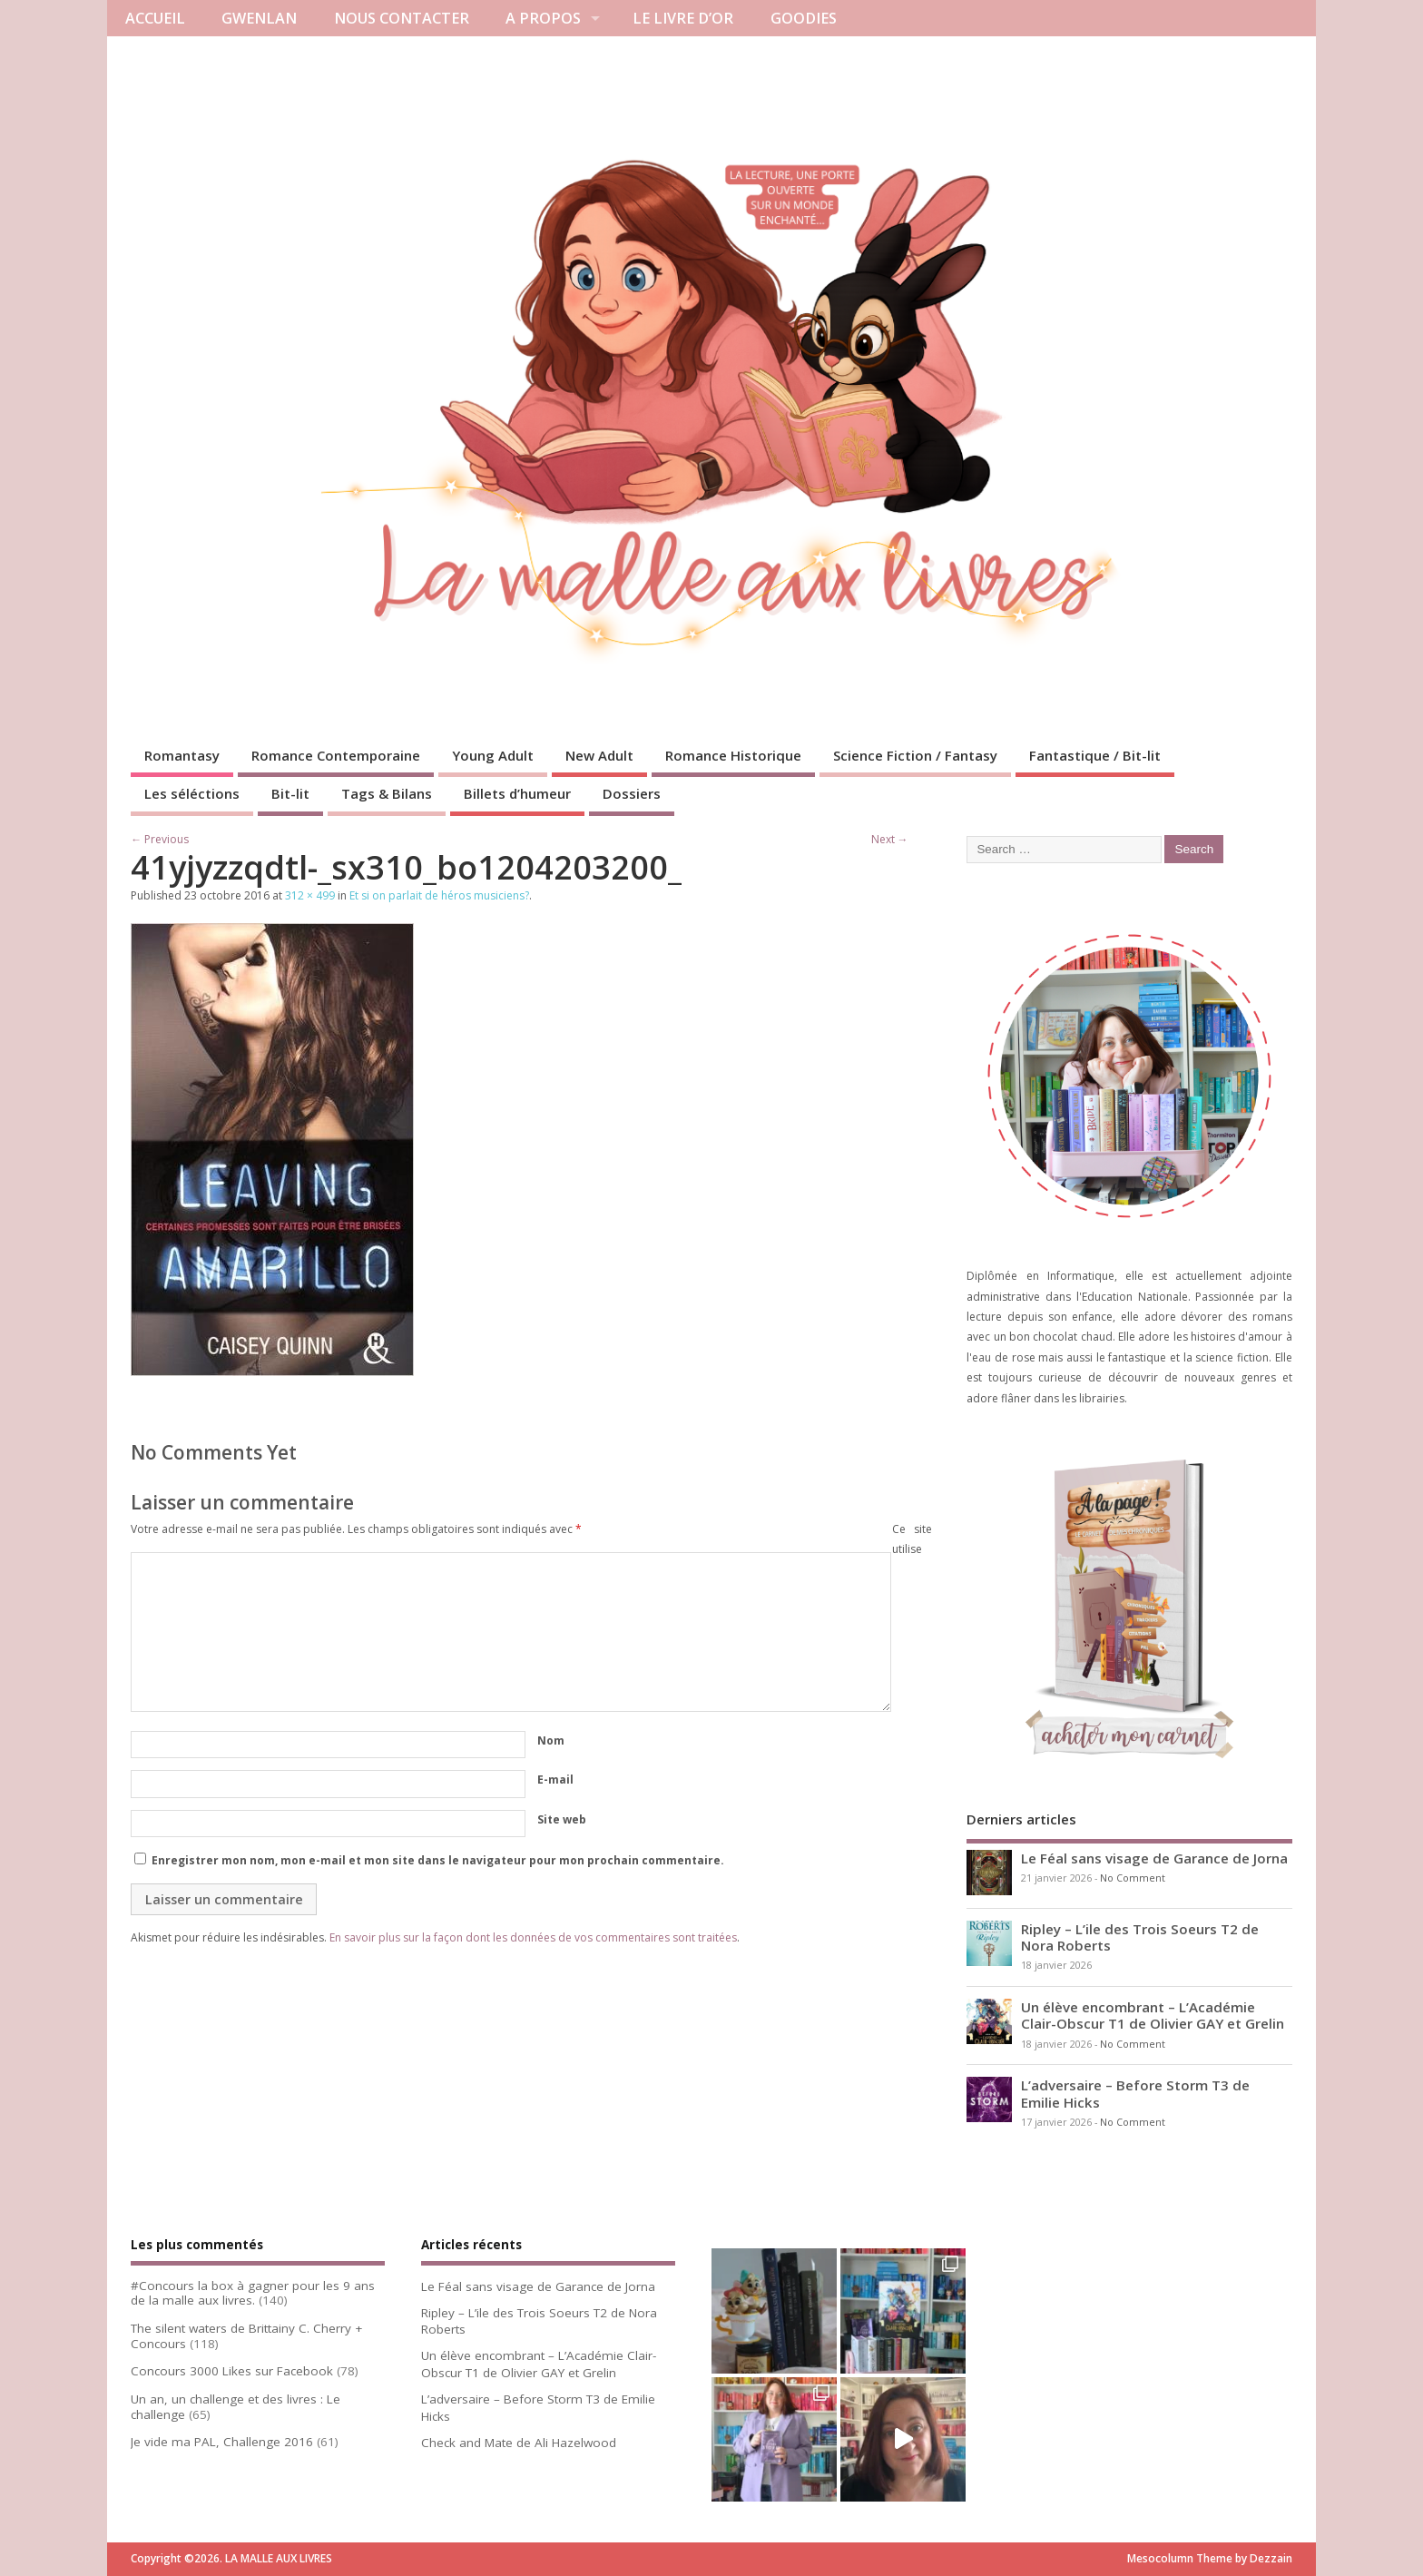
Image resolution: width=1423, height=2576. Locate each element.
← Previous (160, 839)
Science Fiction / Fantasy (915, 755)
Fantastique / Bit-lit (1095, 755)
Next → (889, 839)
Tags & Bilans (386, 793)
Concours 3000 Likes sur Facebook (232, 2371)
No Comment (1132, 1878)
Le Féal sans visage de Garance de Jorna (1154, 1858)
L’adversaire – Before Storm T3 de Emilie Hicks (1135, 2093)
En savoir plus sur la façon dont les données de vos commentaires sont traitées (533, 1937)
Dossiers (632, 793)
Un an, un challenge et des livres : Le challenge (235, 2407)
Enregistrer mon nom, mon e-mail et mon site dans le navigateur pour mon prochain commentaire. (438, 1860)
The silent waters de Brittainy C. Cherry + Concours (246, 2336)
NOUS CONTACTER (401, 18)
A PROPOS (543, 18)
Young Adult (493, 755)
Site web (561, 1819)
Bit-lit (290, 793)
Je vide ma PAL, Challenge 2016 (222, 2441)
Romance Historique (733, 755)
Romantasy (182, 755)
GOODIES (803, 18)
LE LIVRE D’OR (683, 18)
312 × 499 (310, 895)
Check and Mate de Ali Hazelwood (518, 2442)
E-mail (555, 1779)
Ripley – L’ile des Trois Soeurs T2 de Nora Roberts (1140, 1937)
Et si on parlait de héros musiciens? (439, 895)
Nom (550, 1740)
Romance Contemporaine (335, 755)
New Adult (599, 755)
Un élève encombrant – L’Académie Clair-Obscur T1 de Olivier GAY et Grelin (1152, 2015)
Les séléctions (192, 793)
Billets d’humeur (517, 793)
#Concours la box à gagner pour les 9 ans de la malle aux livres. (253, 2293)
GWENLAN (259, 18)
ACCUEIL (155, 18)
